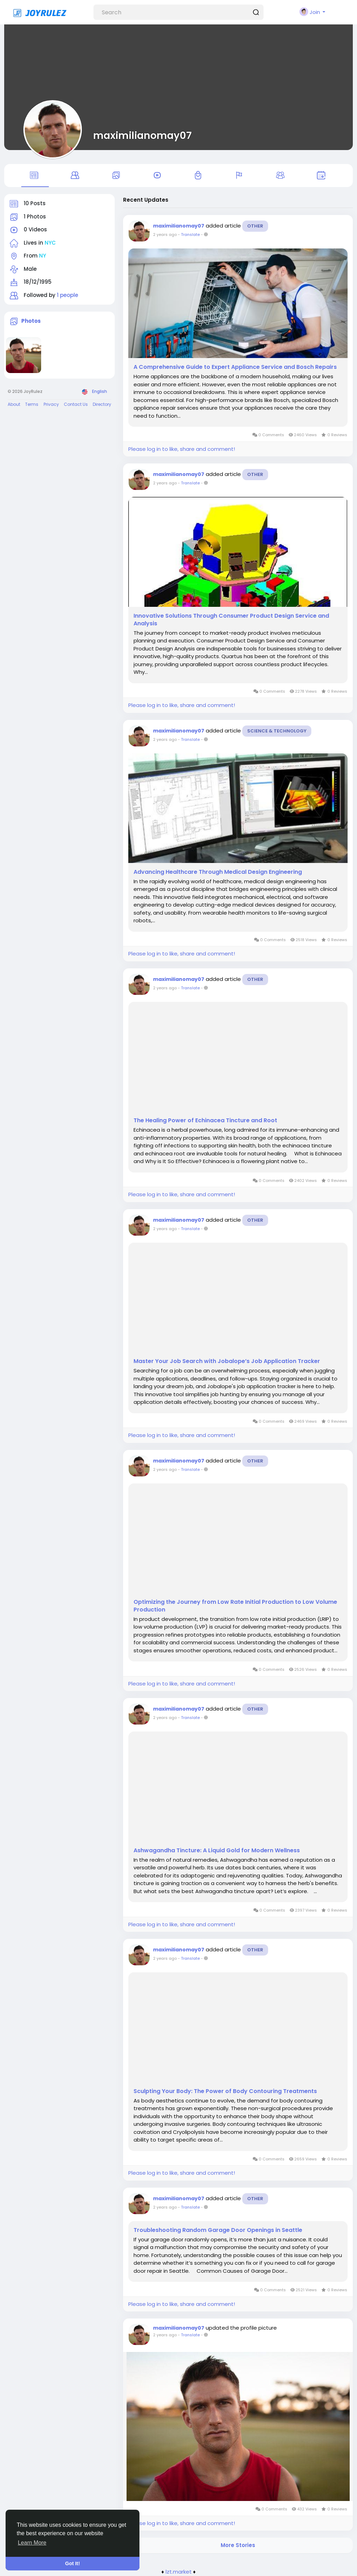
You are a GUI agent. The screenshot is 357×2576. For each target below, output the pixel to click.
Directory (102, 404)
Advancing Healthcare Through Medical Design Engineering (218, 872)
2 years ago (165, 234)
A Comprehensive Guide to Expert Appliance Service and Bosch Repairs (235, 367)
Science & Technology (276, 731)
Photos (31, 321)
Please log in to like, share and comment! (181, 449)
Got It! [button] (72, 2563)
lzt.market (179, 2571)
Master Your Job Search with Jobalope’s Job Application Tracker (227, 1361)
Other (255, 226)
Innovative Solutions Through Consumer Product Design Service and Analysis (231, 619)
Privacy (51, 404)
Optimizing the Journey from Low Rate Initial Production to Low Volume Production (235, 1606)
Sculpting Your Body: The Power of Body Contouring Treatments (225, 2091)
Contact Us (76, 404)
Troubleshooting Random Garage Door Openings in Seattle (218, 2230)
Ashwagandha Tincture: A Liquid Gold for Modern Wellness (217, 1850)
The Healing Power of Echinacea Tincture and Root (205, 1120)
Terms (31, 404)
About (14, 404)
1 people (67, 295)
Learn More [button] (32, 2543)
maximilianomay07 (142, 135)
